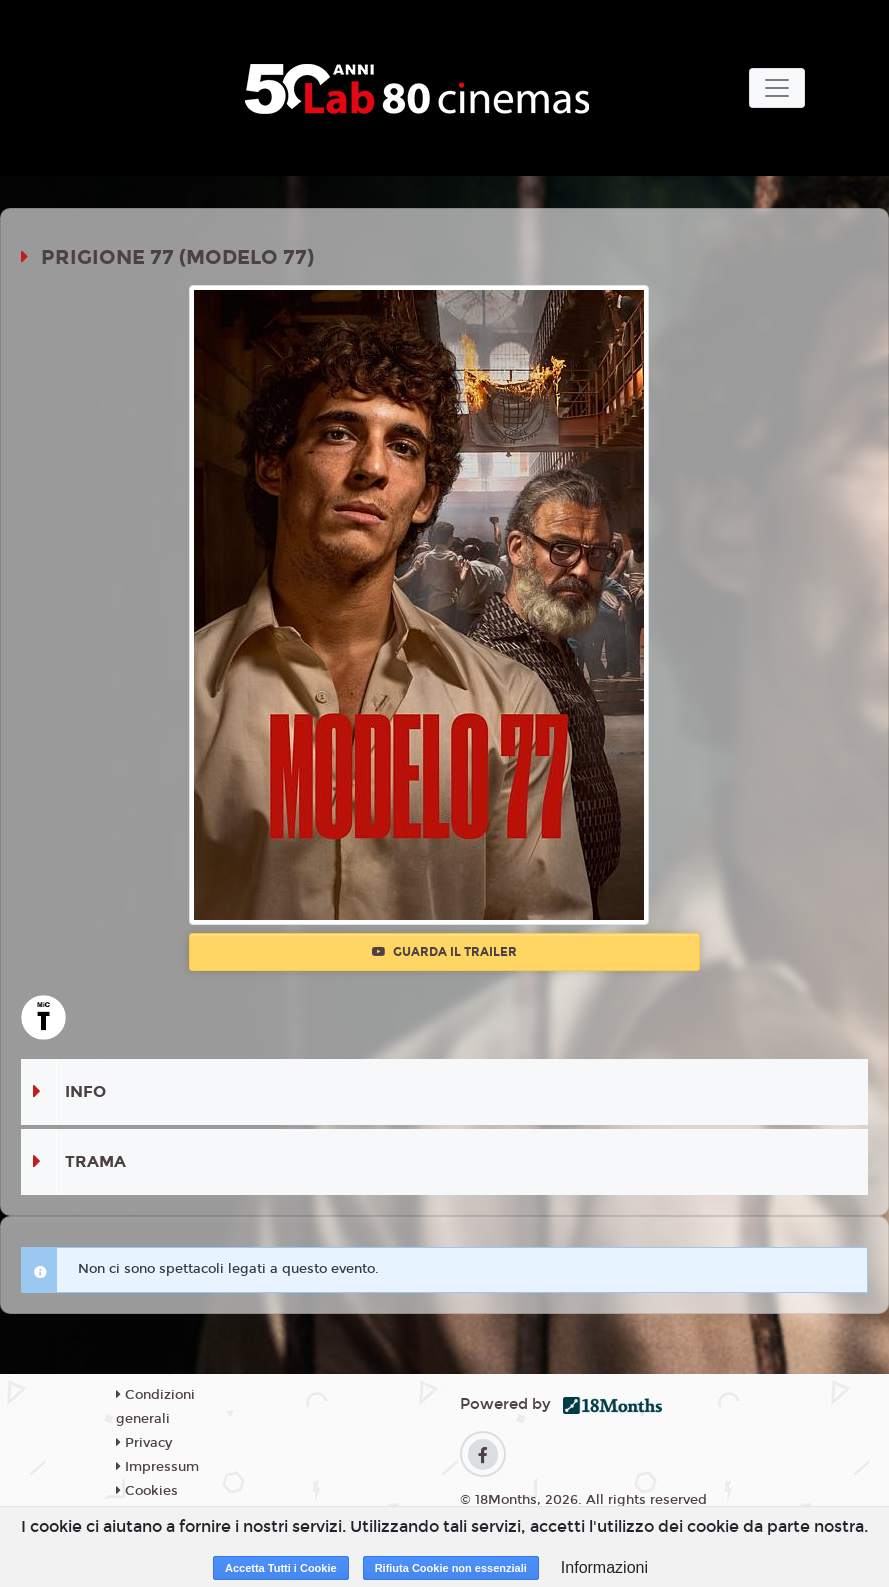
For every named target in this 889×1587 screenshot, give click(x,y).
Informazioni (604, 1567)
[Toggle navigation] (777, 88)
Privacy (144, 1443)
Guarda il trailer (444, 952)
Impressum (157, 1467)
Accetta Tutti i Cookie (281, 1568)
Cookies (147, 1491)
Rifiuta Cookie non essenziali (451, 1568)
